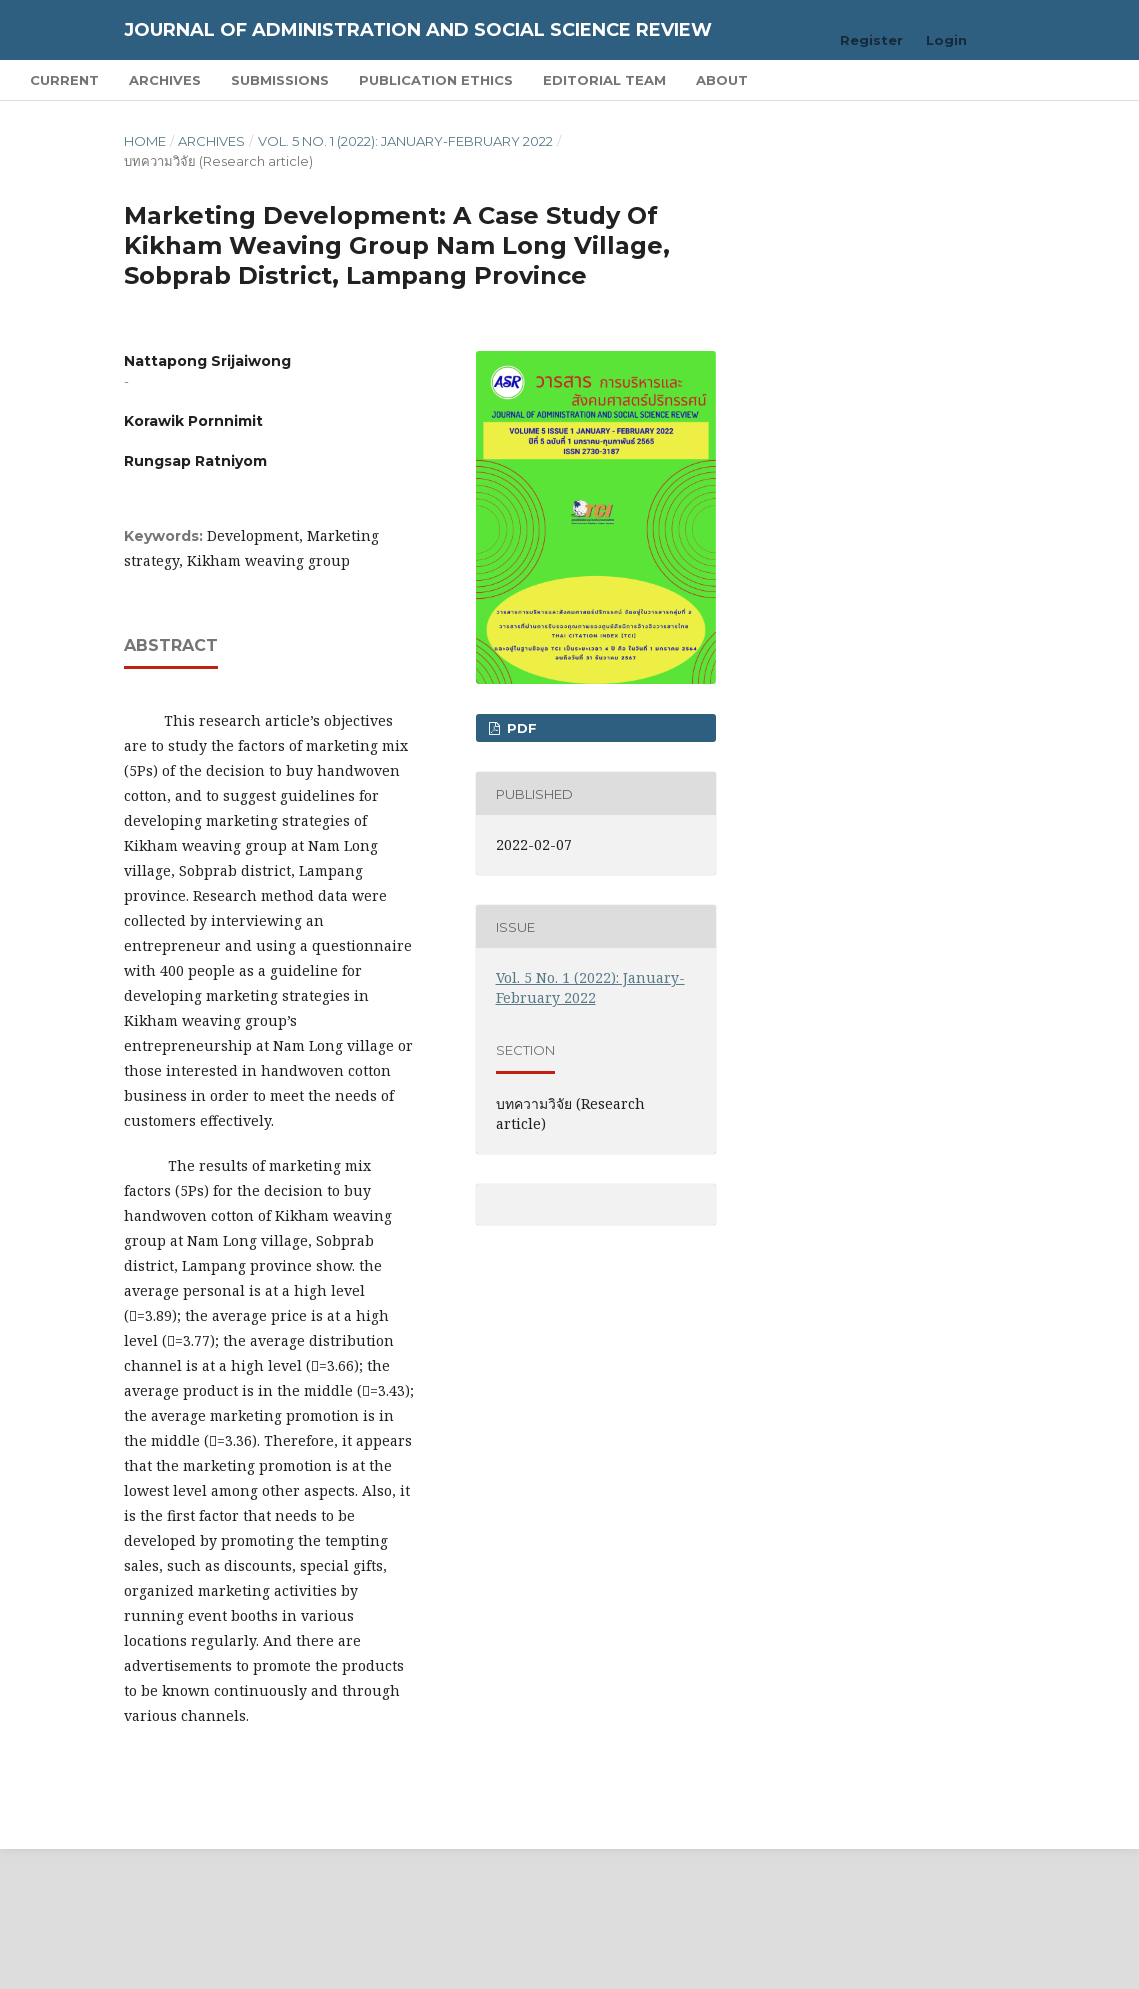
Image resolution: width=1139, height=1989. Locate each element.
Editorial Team (604, 80)
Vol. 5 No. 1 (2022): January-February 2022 (405, 141)
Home (145, 141)
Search (1062, 79)
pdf (520, 728)
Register (871, 40)
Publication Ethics (436, 80)
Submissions (280, 80)
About (722, 80)
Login (946, 40)
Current (64, 80)
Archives (165, 80)
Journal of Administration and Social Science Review (418, 30)
